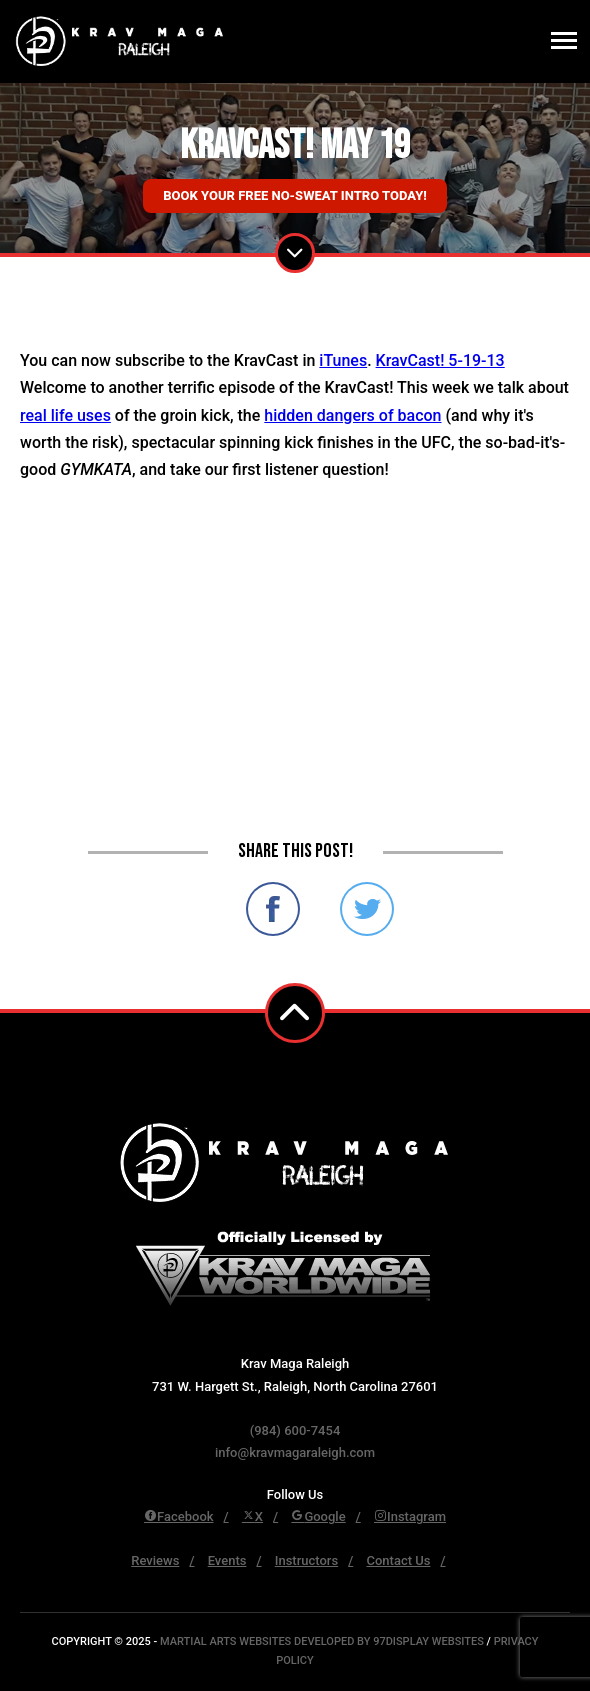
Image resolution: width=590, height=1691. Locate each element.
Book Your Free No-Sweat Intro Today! (295, 195)
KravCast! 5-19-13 (440, 360)
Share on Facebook (273, 909)
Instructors (306, 1560)
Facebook (179, 1516)
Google (318, 1516)
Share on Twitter (367, 909)
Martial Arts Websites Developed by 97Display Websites (323, 1641)
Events (227, 1560)
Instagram (410, 1516)
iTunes (343, 360)
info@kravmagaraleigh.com (295, 1452)
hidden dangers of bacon (352, 415)
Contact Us (398, 1560)
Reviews (155, 1560)
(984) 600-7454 (295, 1430)
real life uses (65, 415)
